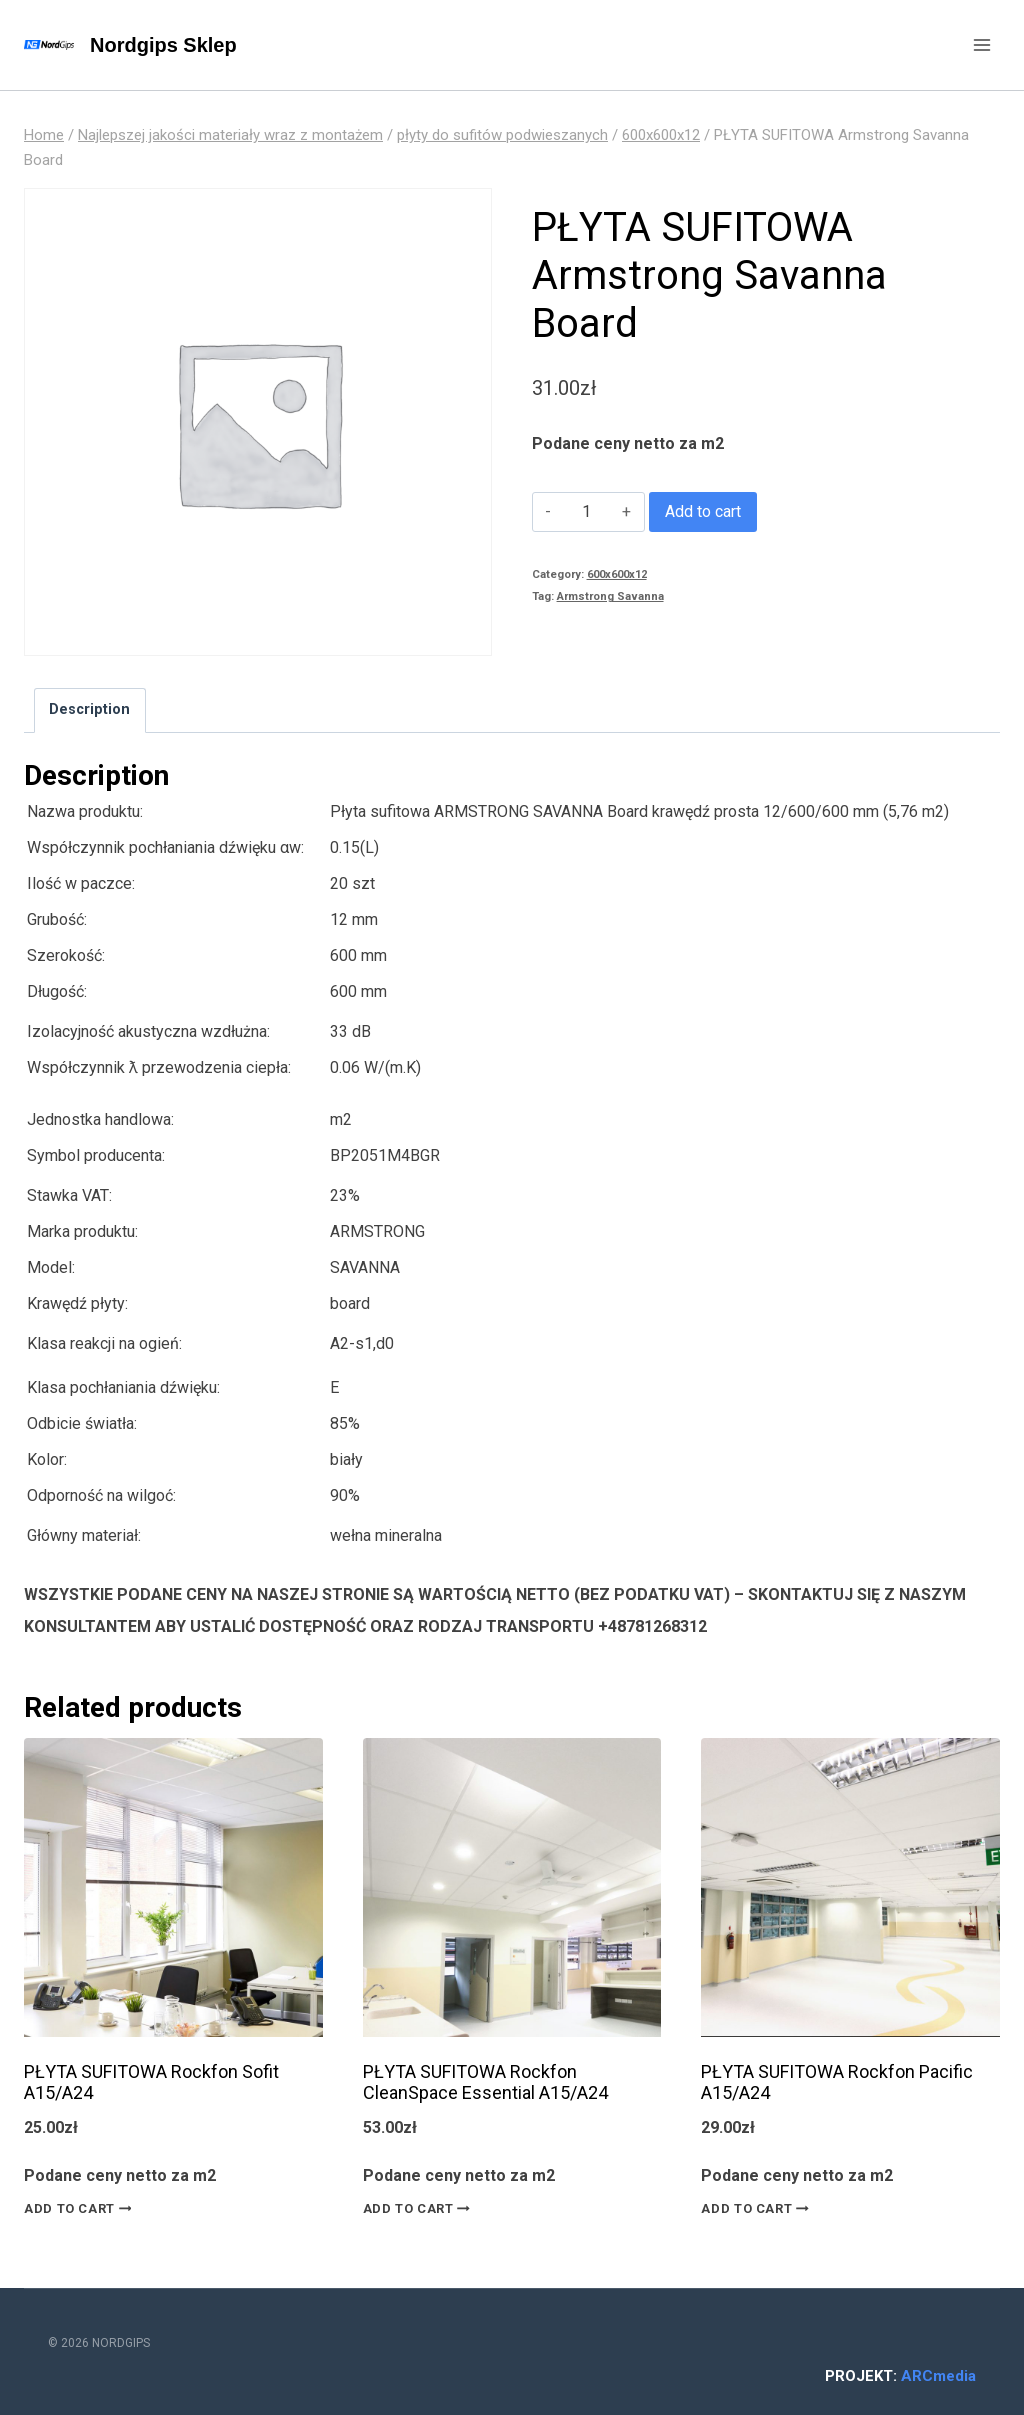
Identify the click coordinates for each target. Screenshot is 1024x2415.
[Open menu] (981, 44)
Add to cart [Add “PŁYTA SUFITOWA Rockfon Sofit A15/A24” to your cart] (81, 2208)
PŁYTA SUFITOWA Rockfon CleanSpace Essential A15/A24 (485, 2082)
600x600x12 (617, 574)
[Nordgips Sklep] (130, 45)
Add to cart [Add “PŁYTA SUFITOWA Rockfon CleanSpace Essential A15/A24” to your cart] (420, 2208)
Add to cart (703, 511)
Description (89, 709)
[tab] (90, 710)
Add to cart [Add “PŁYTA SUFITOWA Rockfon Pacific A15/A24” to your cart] (758, 2208)
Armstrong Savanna (610, 596)
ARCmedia (938, 2376)
